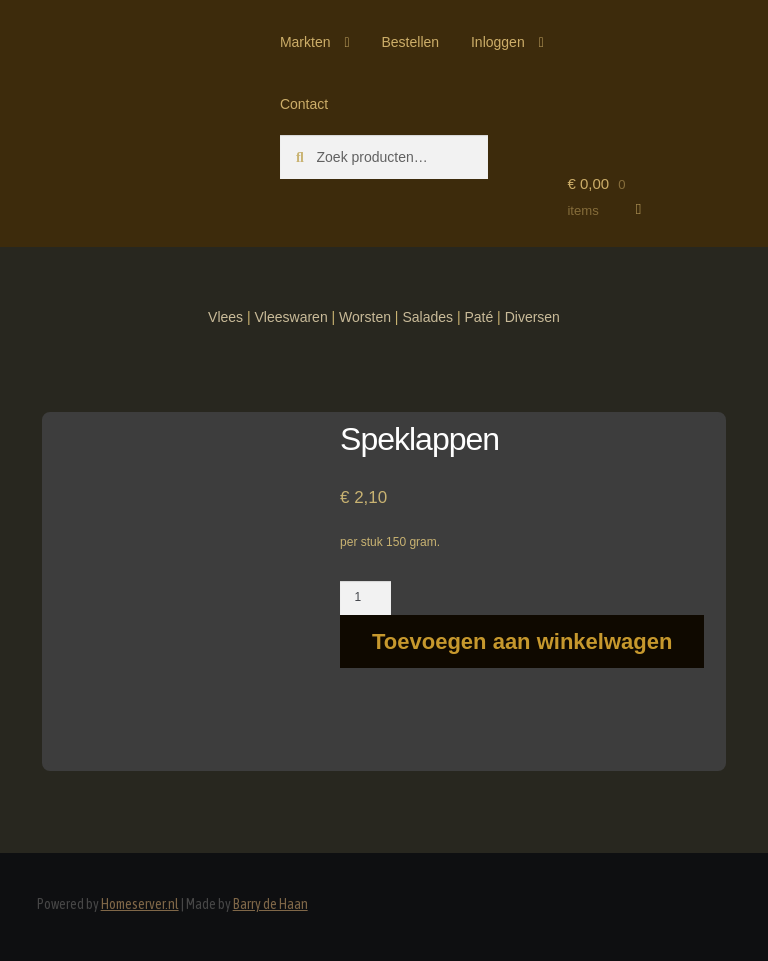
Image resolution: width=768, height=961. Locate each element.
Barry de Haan (270, 904)
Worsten (365, 317)
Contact (304, 104)
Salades (427, 317)
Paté (478, 317)
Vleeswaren (291, 317)
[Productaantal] (365, 598)
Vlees (225, 317)
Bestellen (410, 42)
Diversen (532, 317)
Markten (305, 42)
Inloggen (498, 42)
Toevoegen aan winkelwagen (522, 641)
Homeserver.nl (140, 904)
